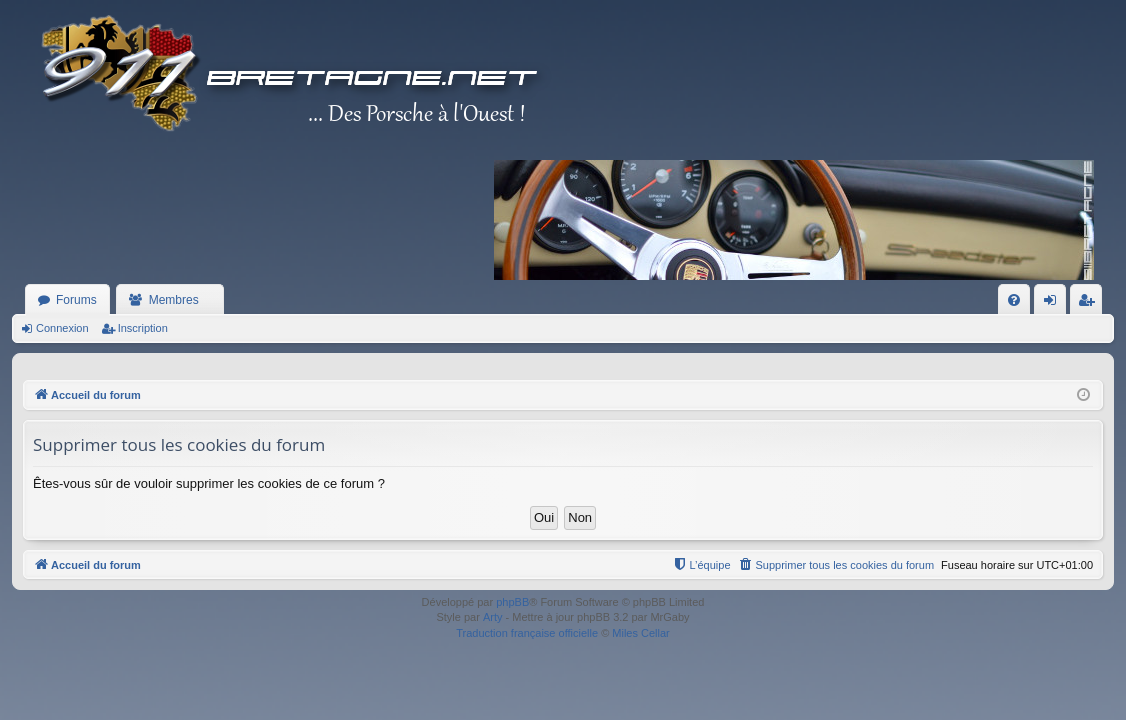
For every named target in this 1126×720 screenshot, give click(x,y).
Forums (76, 300)
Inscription (143, 328)
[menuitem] (1014, 300)
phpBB (512, 602)
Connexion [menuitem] (1054, 304)
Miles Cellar (640, 633)
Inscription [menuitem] (1090, 304)
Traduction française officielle (527, 633)
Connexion (62, 328)
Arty (493, 617)
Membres (174, 300)
